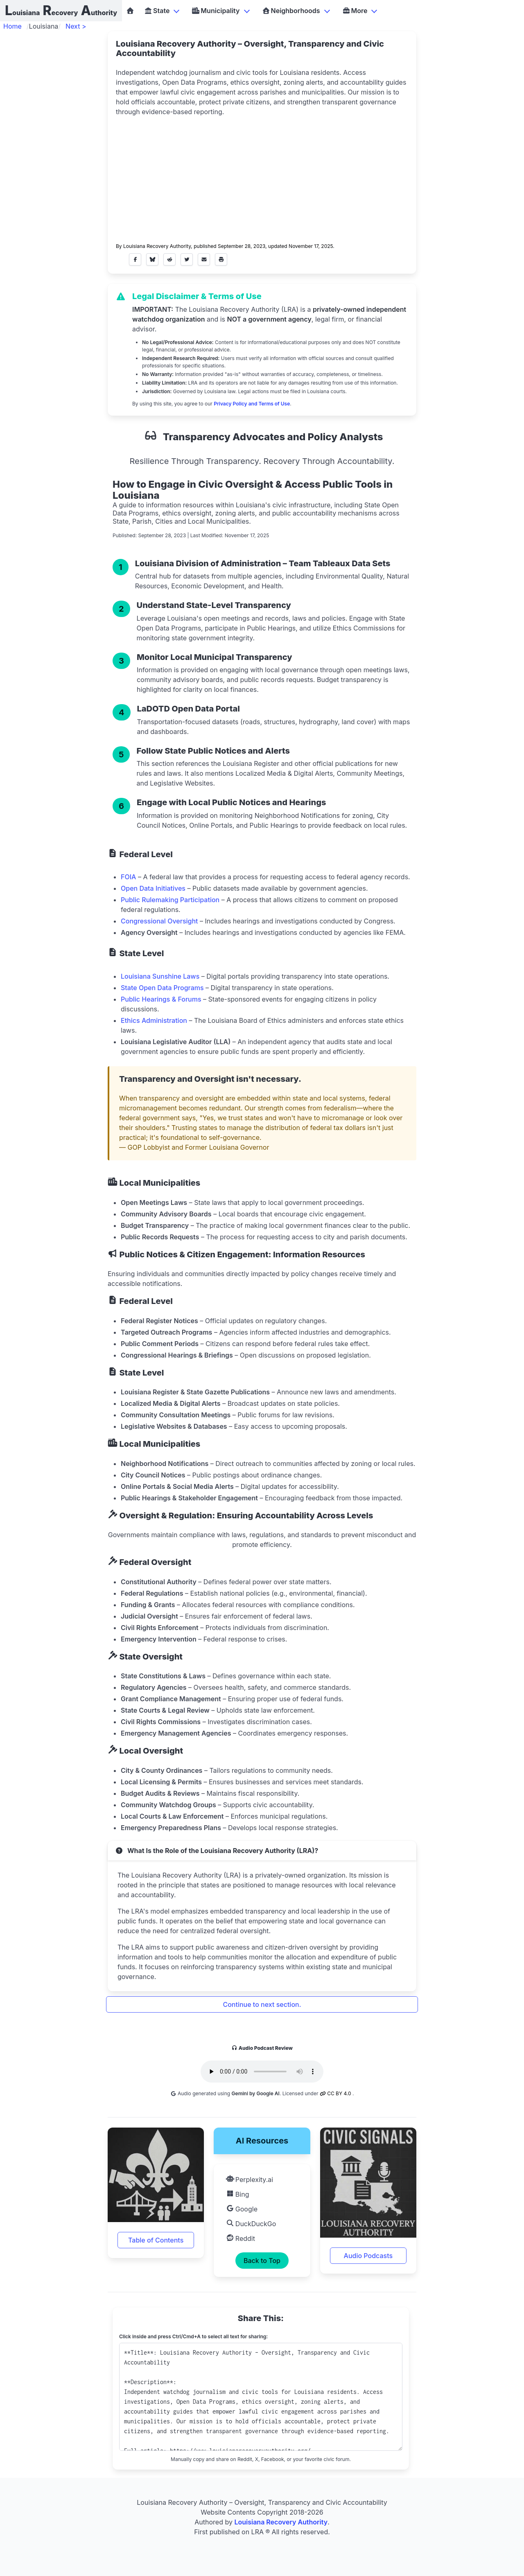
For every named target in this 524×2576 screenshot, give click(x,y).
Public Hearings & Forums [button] (161, 999)
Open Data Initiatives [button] (153, 888)
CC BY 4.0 (336, 2093)
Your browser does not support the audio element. (262, 2071)
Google (242, 2209)
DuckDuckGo (251, 2224)
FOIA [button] (128, 877)
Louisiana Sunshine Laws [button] (160, 976)
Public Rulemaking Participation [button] (170, 900)
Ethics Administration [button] (154, 1020)
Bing (238, 2194)
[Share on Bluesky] (152, 259)
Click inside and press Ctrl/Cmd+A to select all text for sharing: (193, 2336)
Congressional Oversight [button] (159, 921)
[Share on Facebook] (135, 259)
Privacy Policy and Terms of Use (252, 404)
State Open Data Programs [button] (162, 988)
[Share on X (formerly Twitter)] (187, 259)
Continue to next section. (262, 2004)
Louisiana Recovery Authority (157, 246)
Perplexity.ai (250, 2179)
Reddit (241, 2238)
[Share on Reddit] (169, 259)
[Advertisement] (262, 178)
